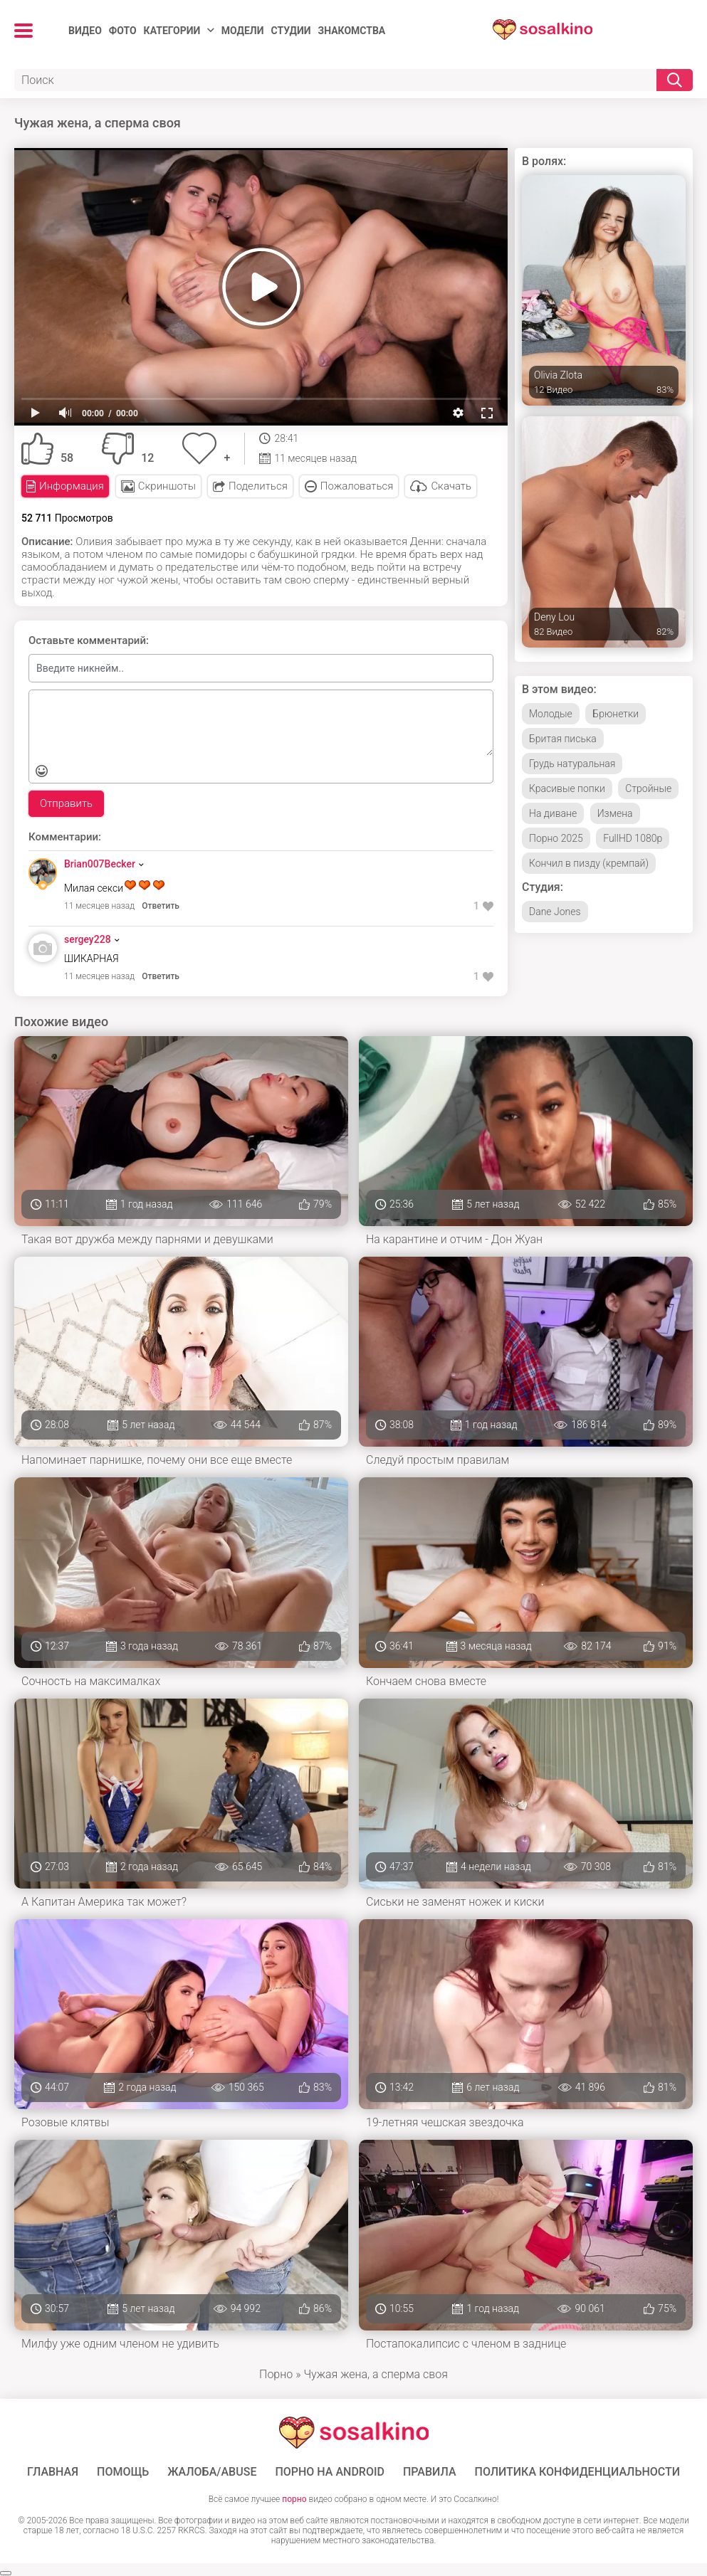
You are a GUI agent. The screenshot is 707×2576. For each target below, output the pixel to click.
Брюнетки (615, 713)
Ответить (160, 906)
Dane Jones (555, 911)
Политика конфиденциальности (578, 2472)
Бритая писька (563, 738)
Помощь (123, 2472)
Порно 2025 (556, 838)
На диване (553, 813)
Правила (429, 2472)
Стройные (648, 788)
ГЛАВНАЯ (52, 2472)
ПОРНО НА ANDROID (329, 2472)
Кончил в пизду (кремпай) (589, 863)
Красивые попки (567, 788)
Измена (615, 813)
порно (294, 2499)
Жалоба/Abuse (211, 2472)
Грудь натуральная (572, 763)
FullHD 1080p (632, 838)
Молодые (550, 713)
